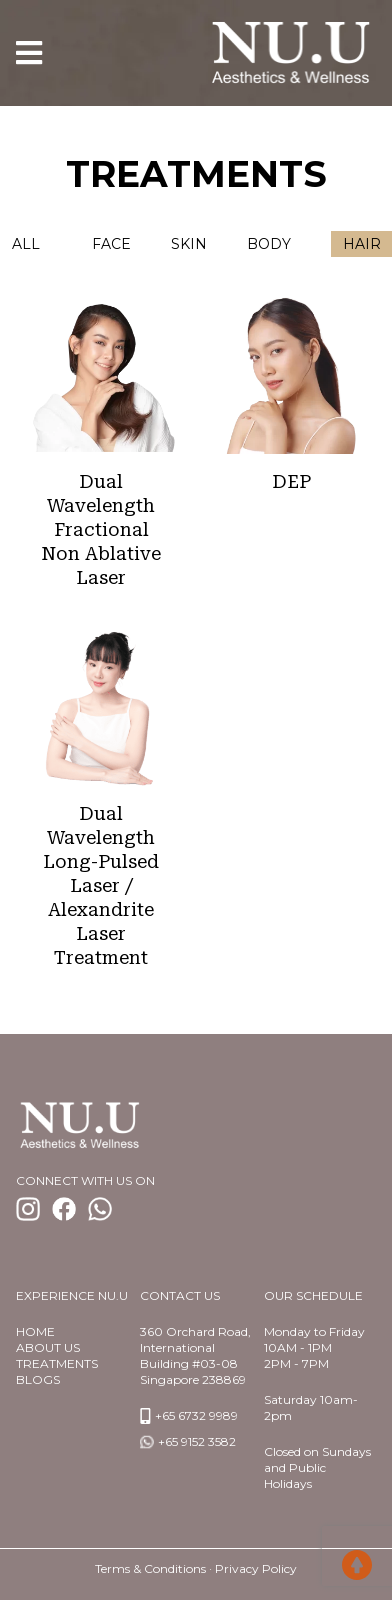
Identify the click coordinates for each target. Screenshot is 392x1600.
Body (269, 244)
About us (48, 1347)
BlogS (38, 1379)
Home (35, 1331)
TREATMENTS (57, 1363)
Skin (189, 244)
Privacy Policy (256, 1568)
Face (111, 244)
